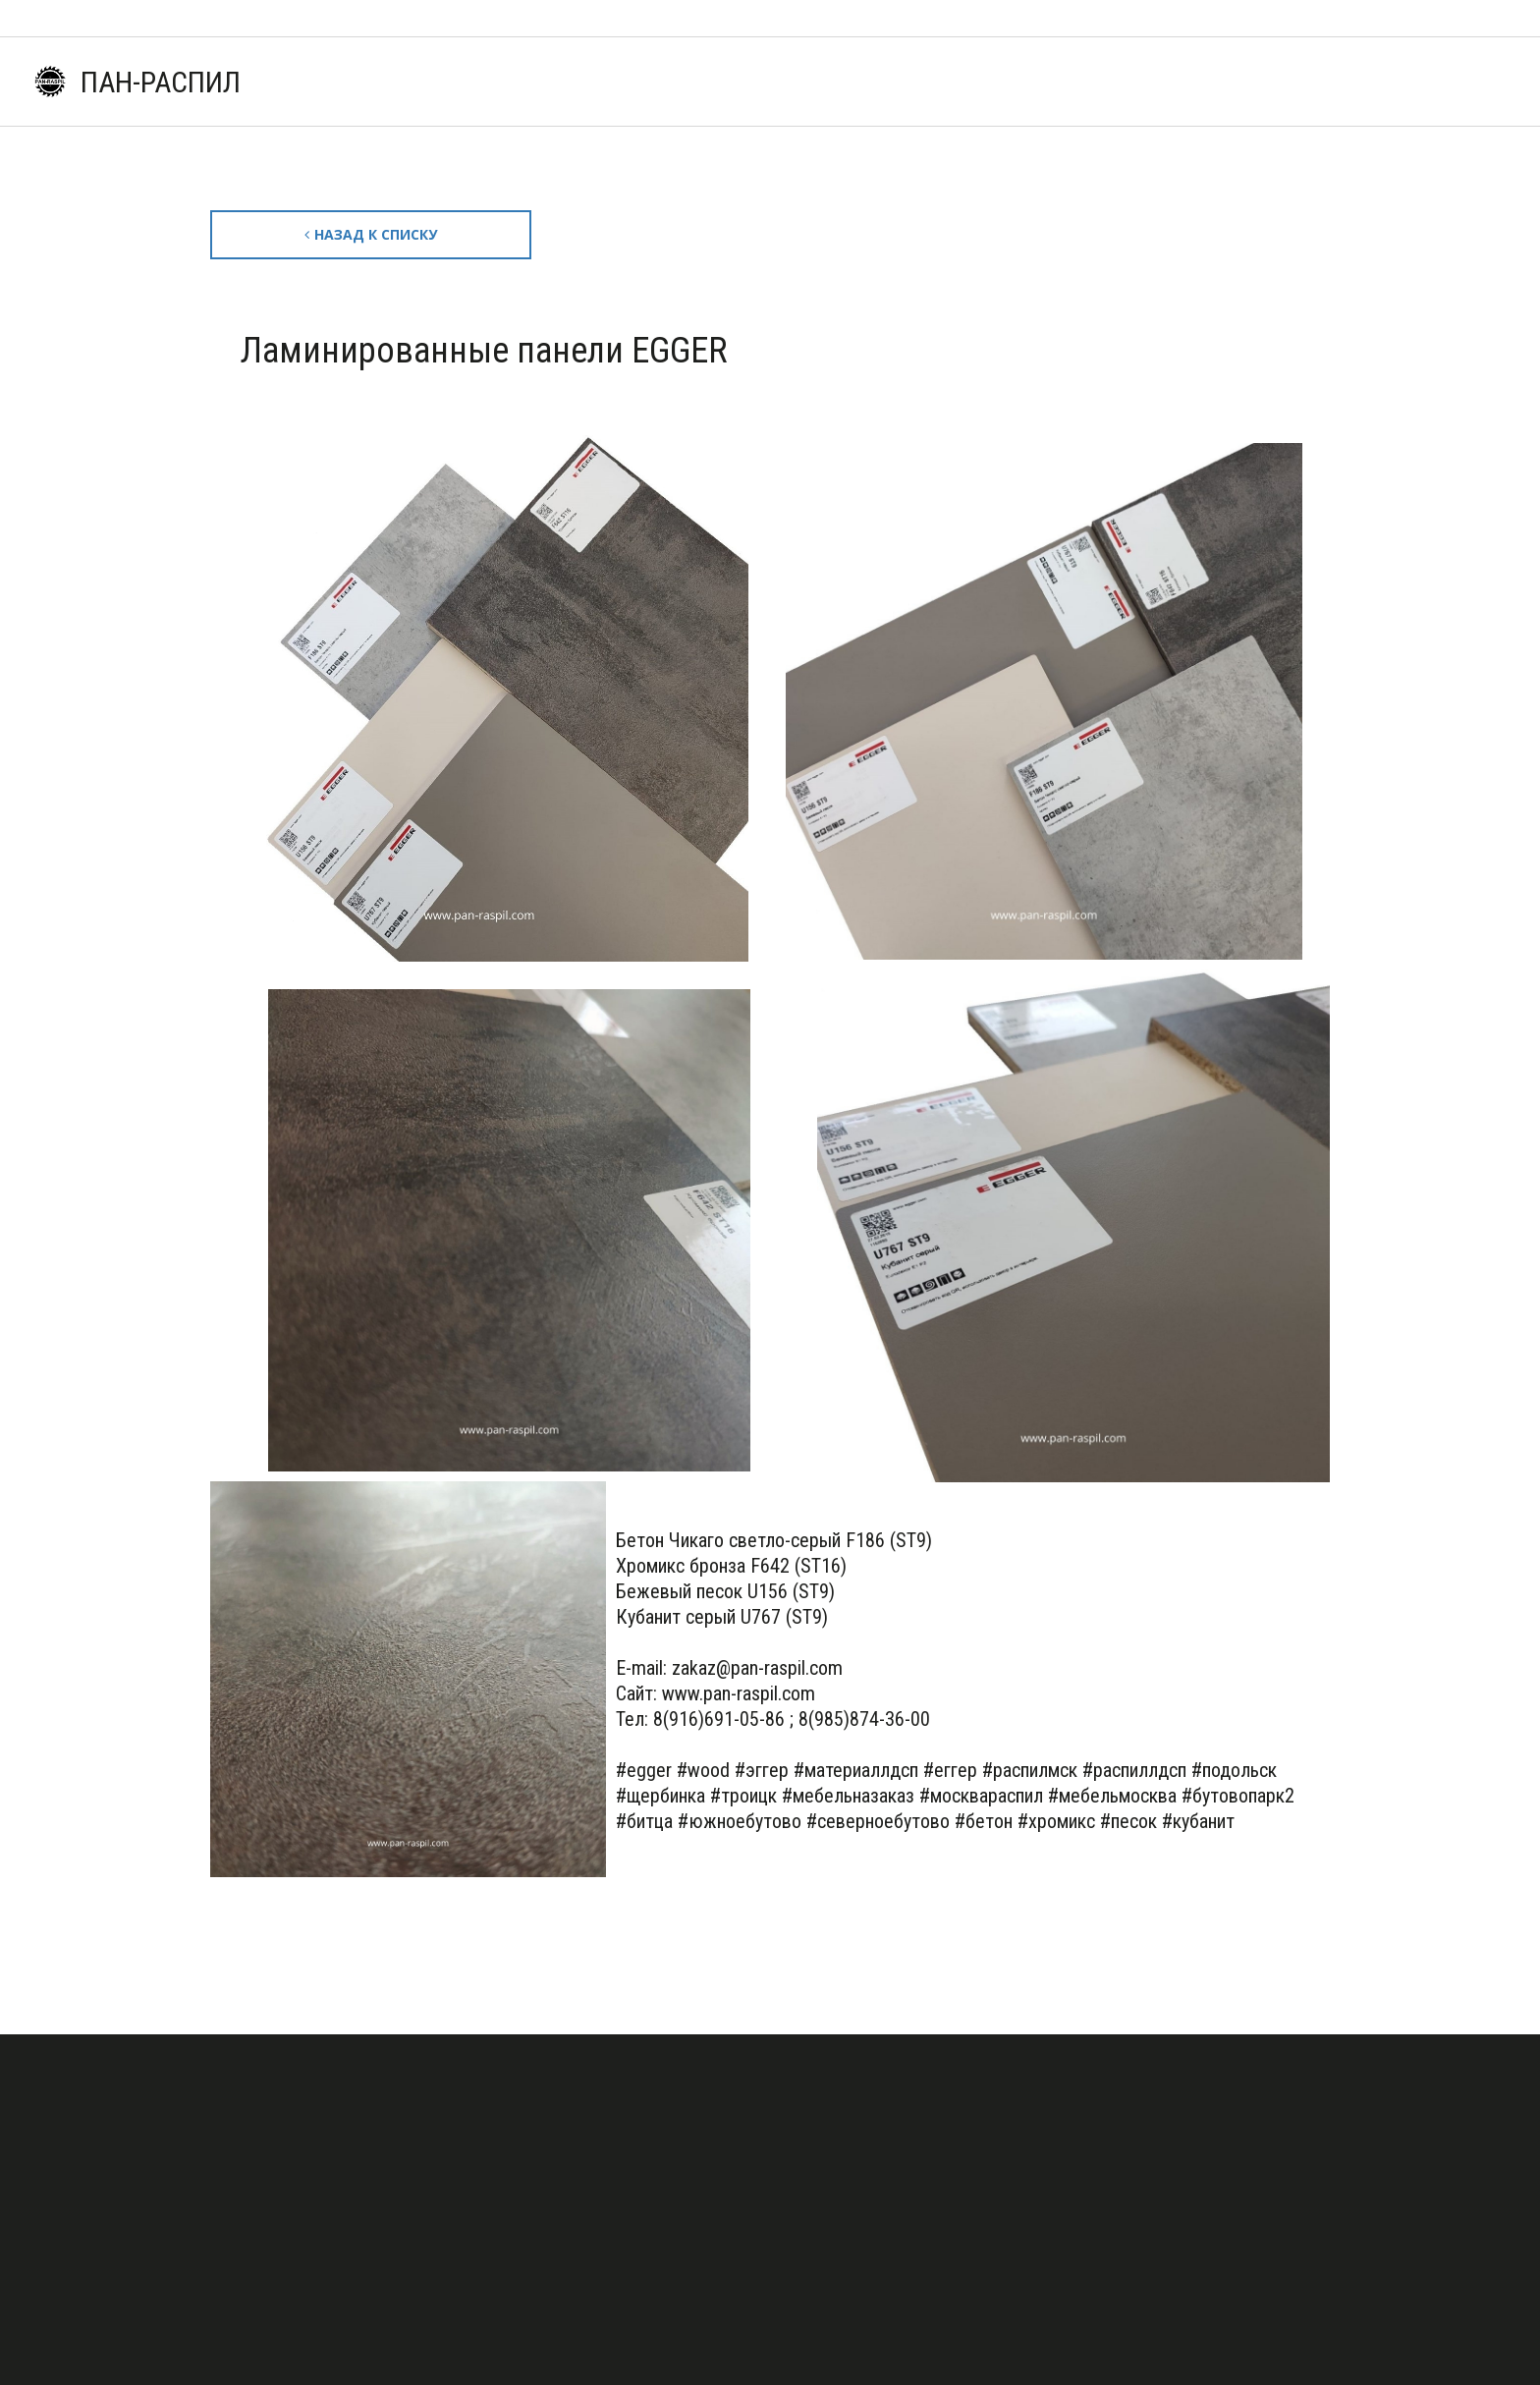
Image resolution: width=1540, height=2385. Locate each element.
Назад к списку (377, 234)
